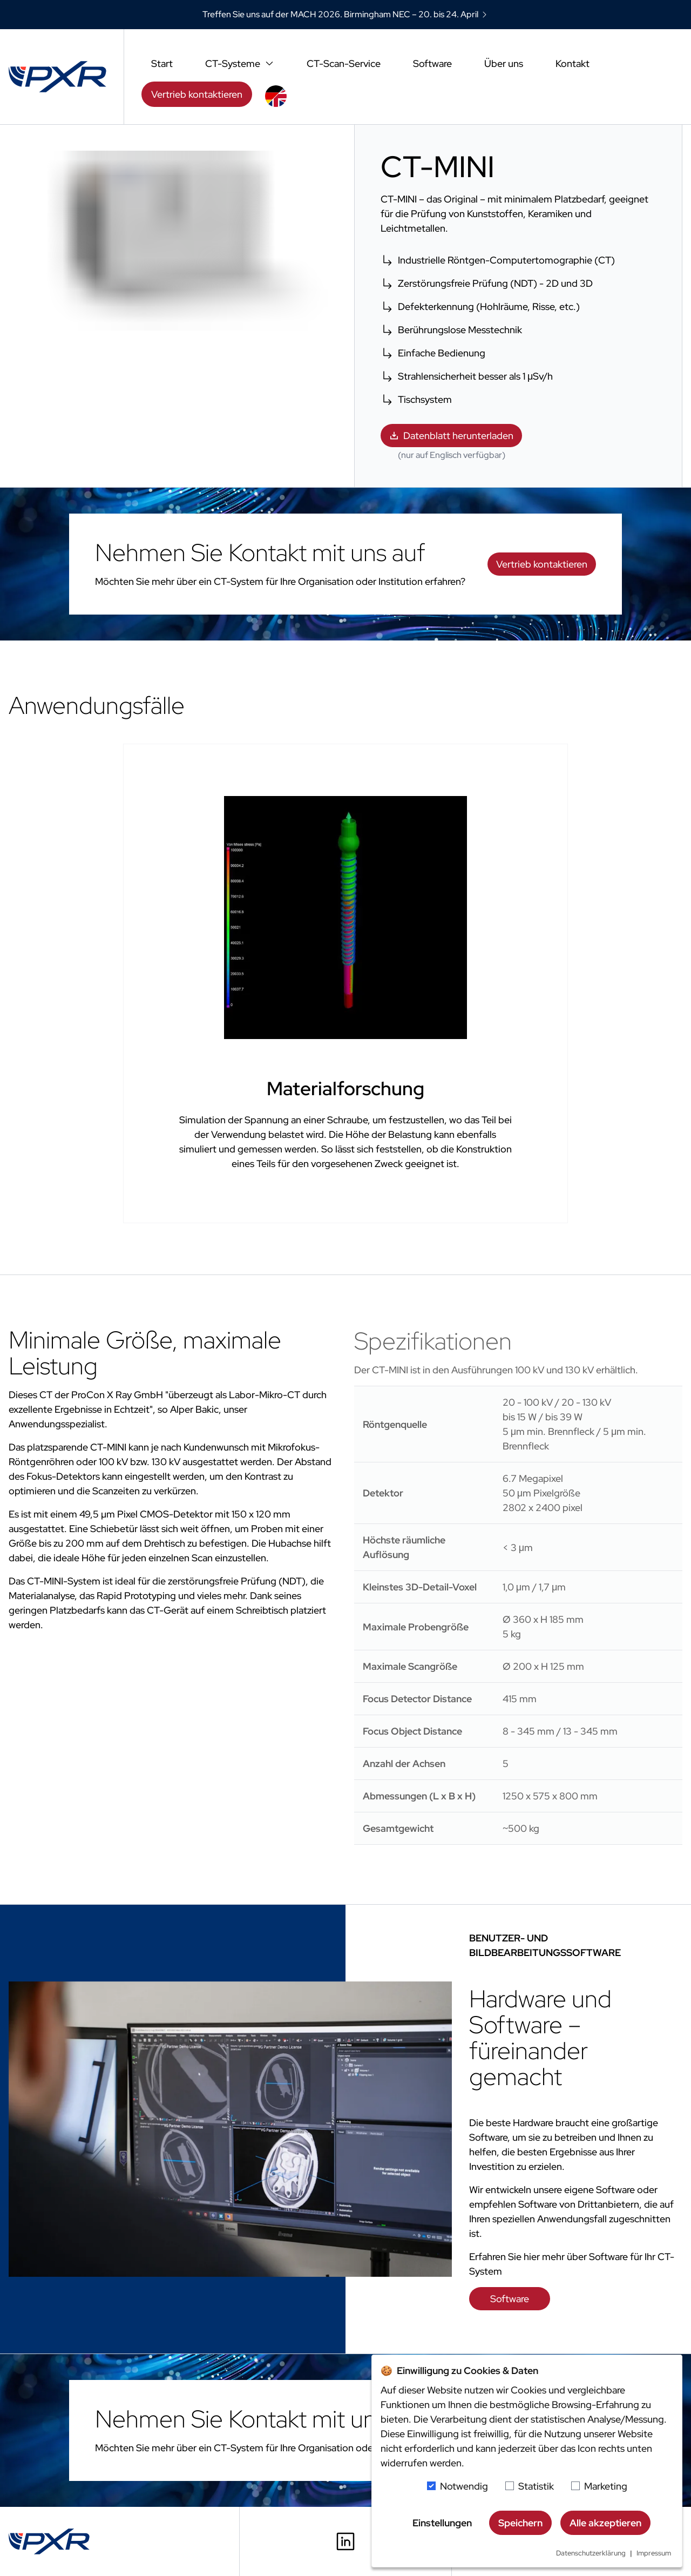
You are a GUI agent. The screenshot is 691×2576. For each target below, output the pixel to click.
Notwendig (464, 2486)
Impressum (653, 2553)
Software (432, 63)
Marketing (605, 2486)
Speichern (520, 2523)
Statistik (536, 2486)
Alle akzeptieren (605, 2523)
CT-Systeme (239, 63)
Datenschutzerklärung (591, 2553)
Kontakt (572, 63)
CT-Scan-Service (344, 63)
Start (162, 63)
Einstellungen (442, 2523)
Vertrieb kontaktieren (196, 94)
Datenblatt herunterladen (451, 435)
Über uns (503, 63)
